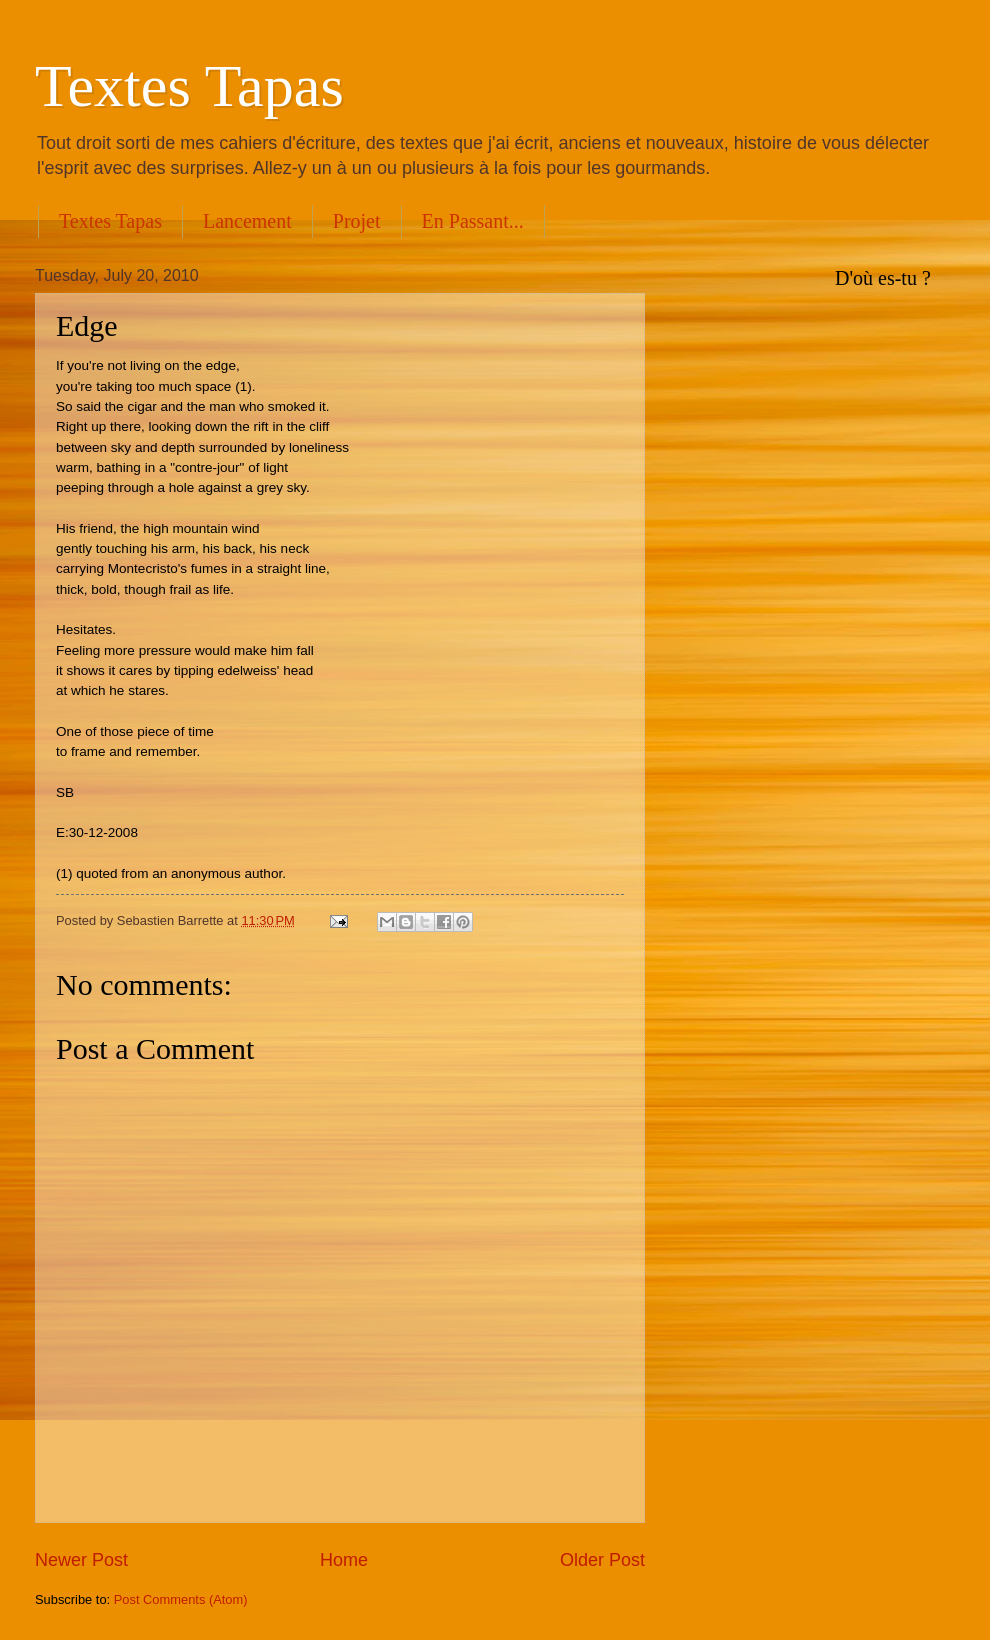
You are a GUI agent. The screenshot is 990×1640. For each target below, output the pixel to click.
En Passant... (473, 221)
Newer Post (81, 1560)
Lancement (247, 221)
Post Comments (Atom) (181, 1599)
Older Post (602, 1560)
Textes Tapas (189, 86)
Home (344, 1560)
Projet (357, 221)
